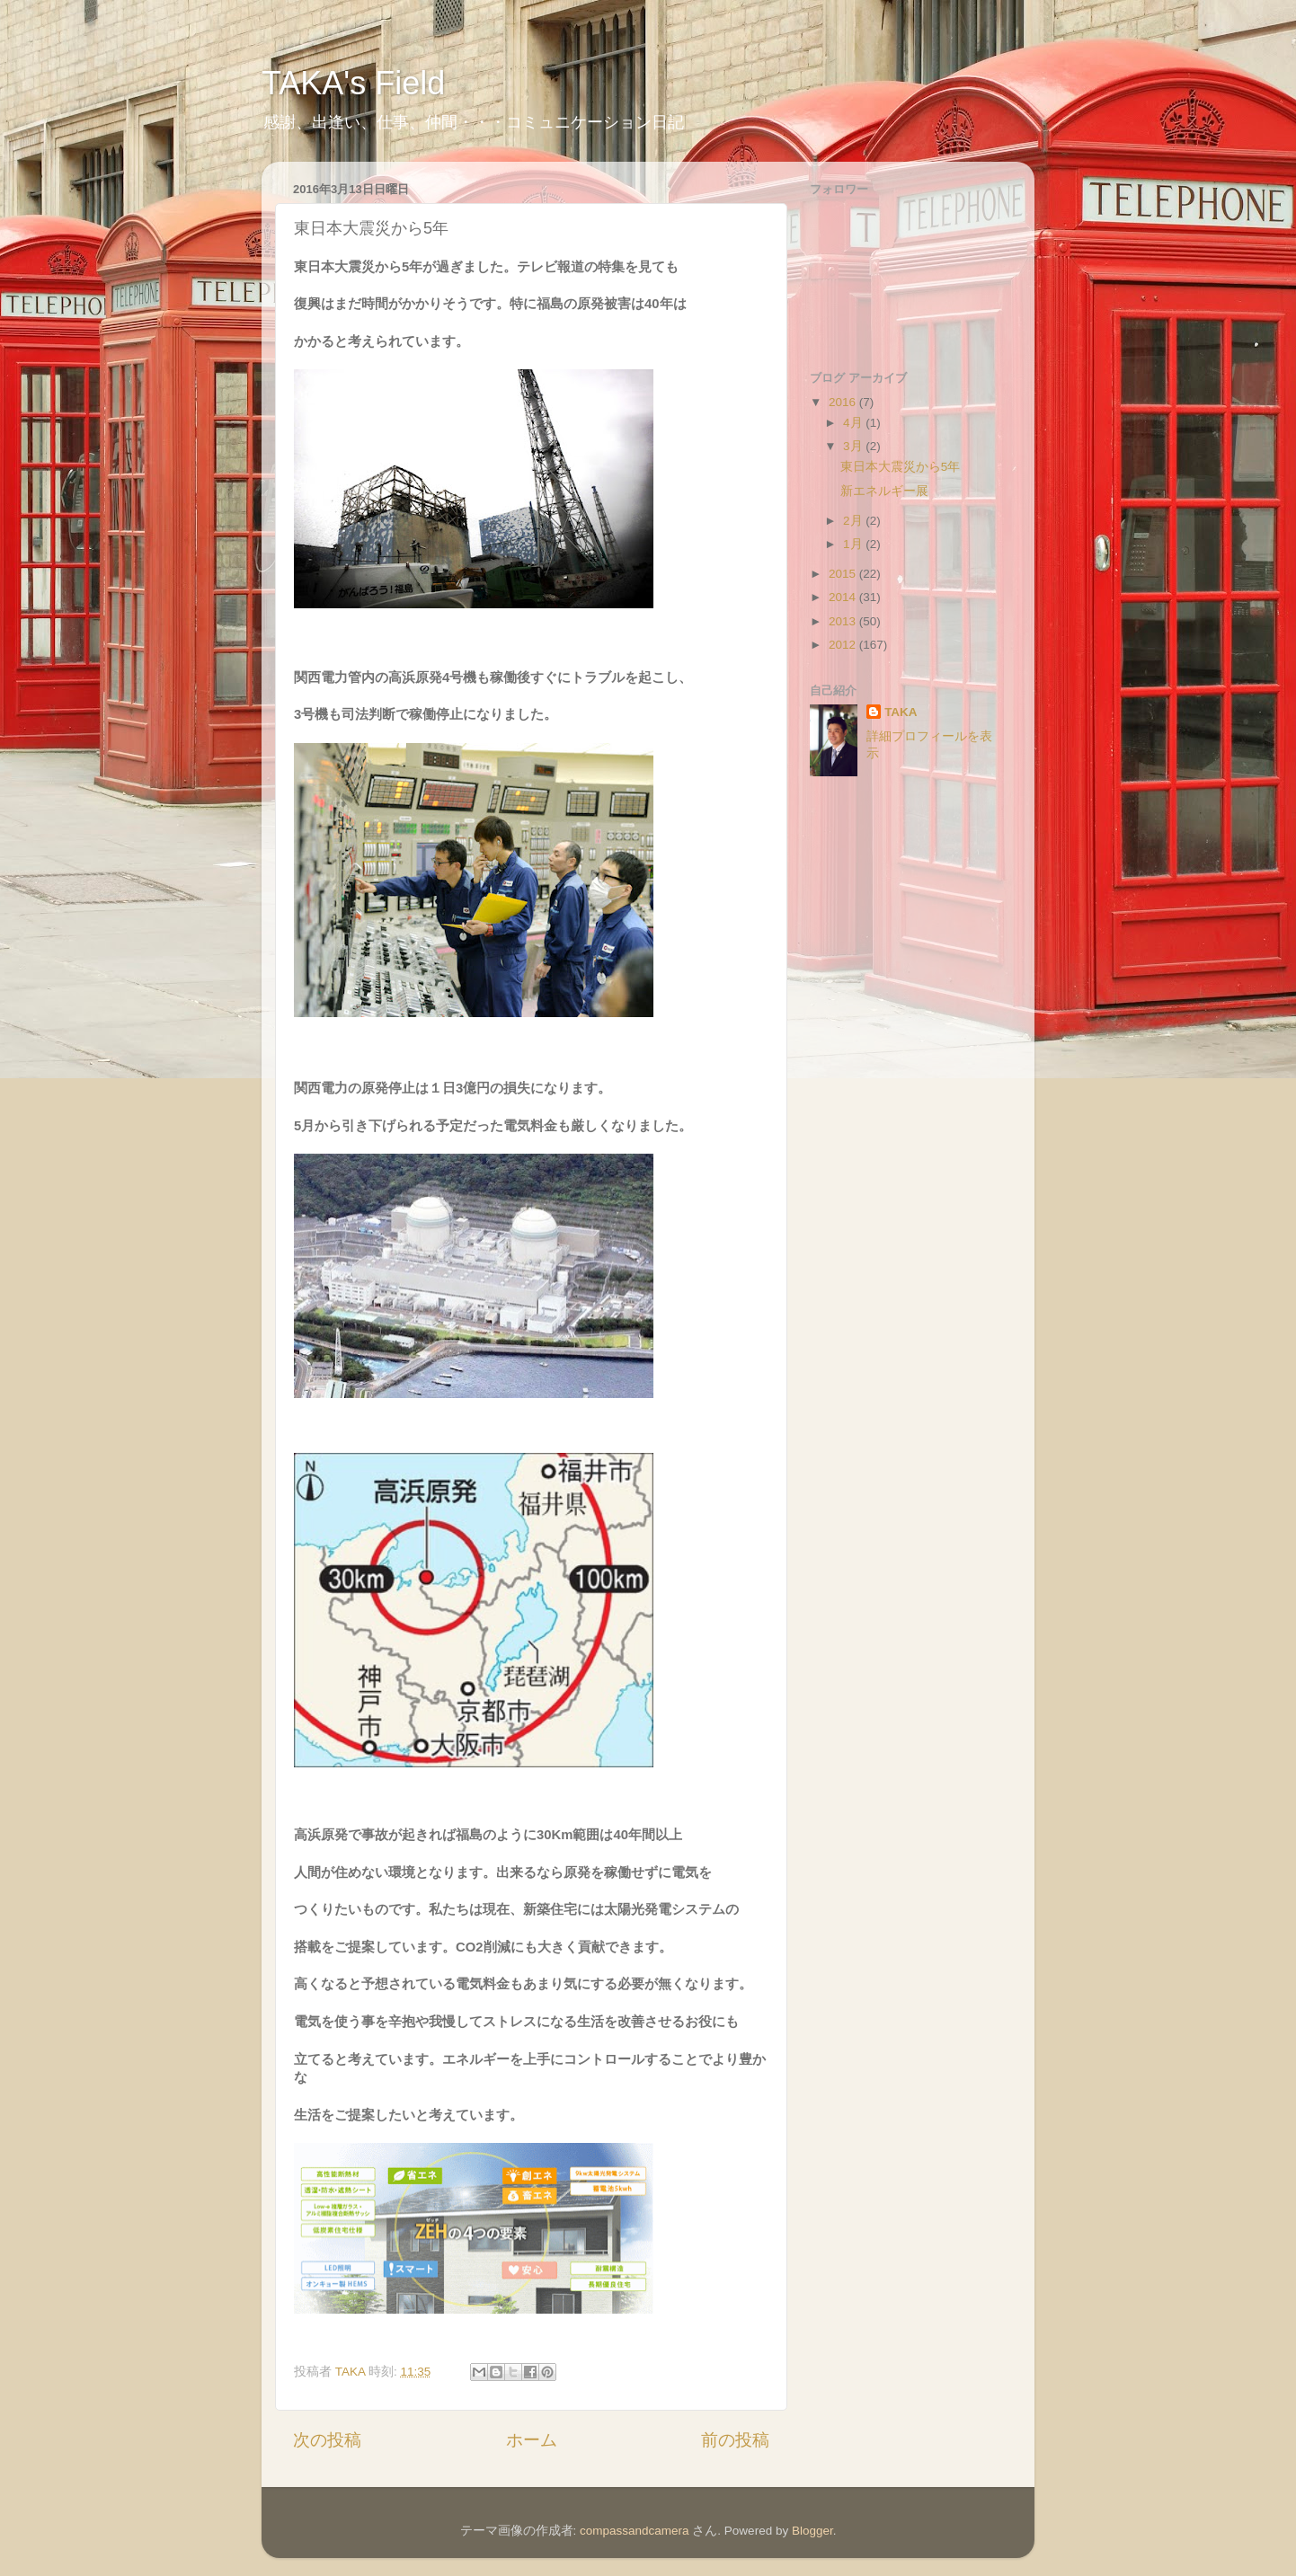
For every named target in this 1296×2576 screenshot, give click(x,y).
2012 (844, 644)
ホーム (531, 2439)
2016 (844, 402)
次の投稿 (327, 2439)
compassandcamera (634, 2530)
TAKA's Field (353, 83)
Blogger (812, 2530)
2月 (854, 520)
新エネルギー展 (884, 491)
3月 (854, 446)
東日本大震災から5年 (900, 467)
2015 (844, 573)
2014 (844, 597)
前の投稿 (735, 2439)
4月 (854, 422)
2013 (844, 621)
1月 (854, 544)
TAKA (901, 712)
